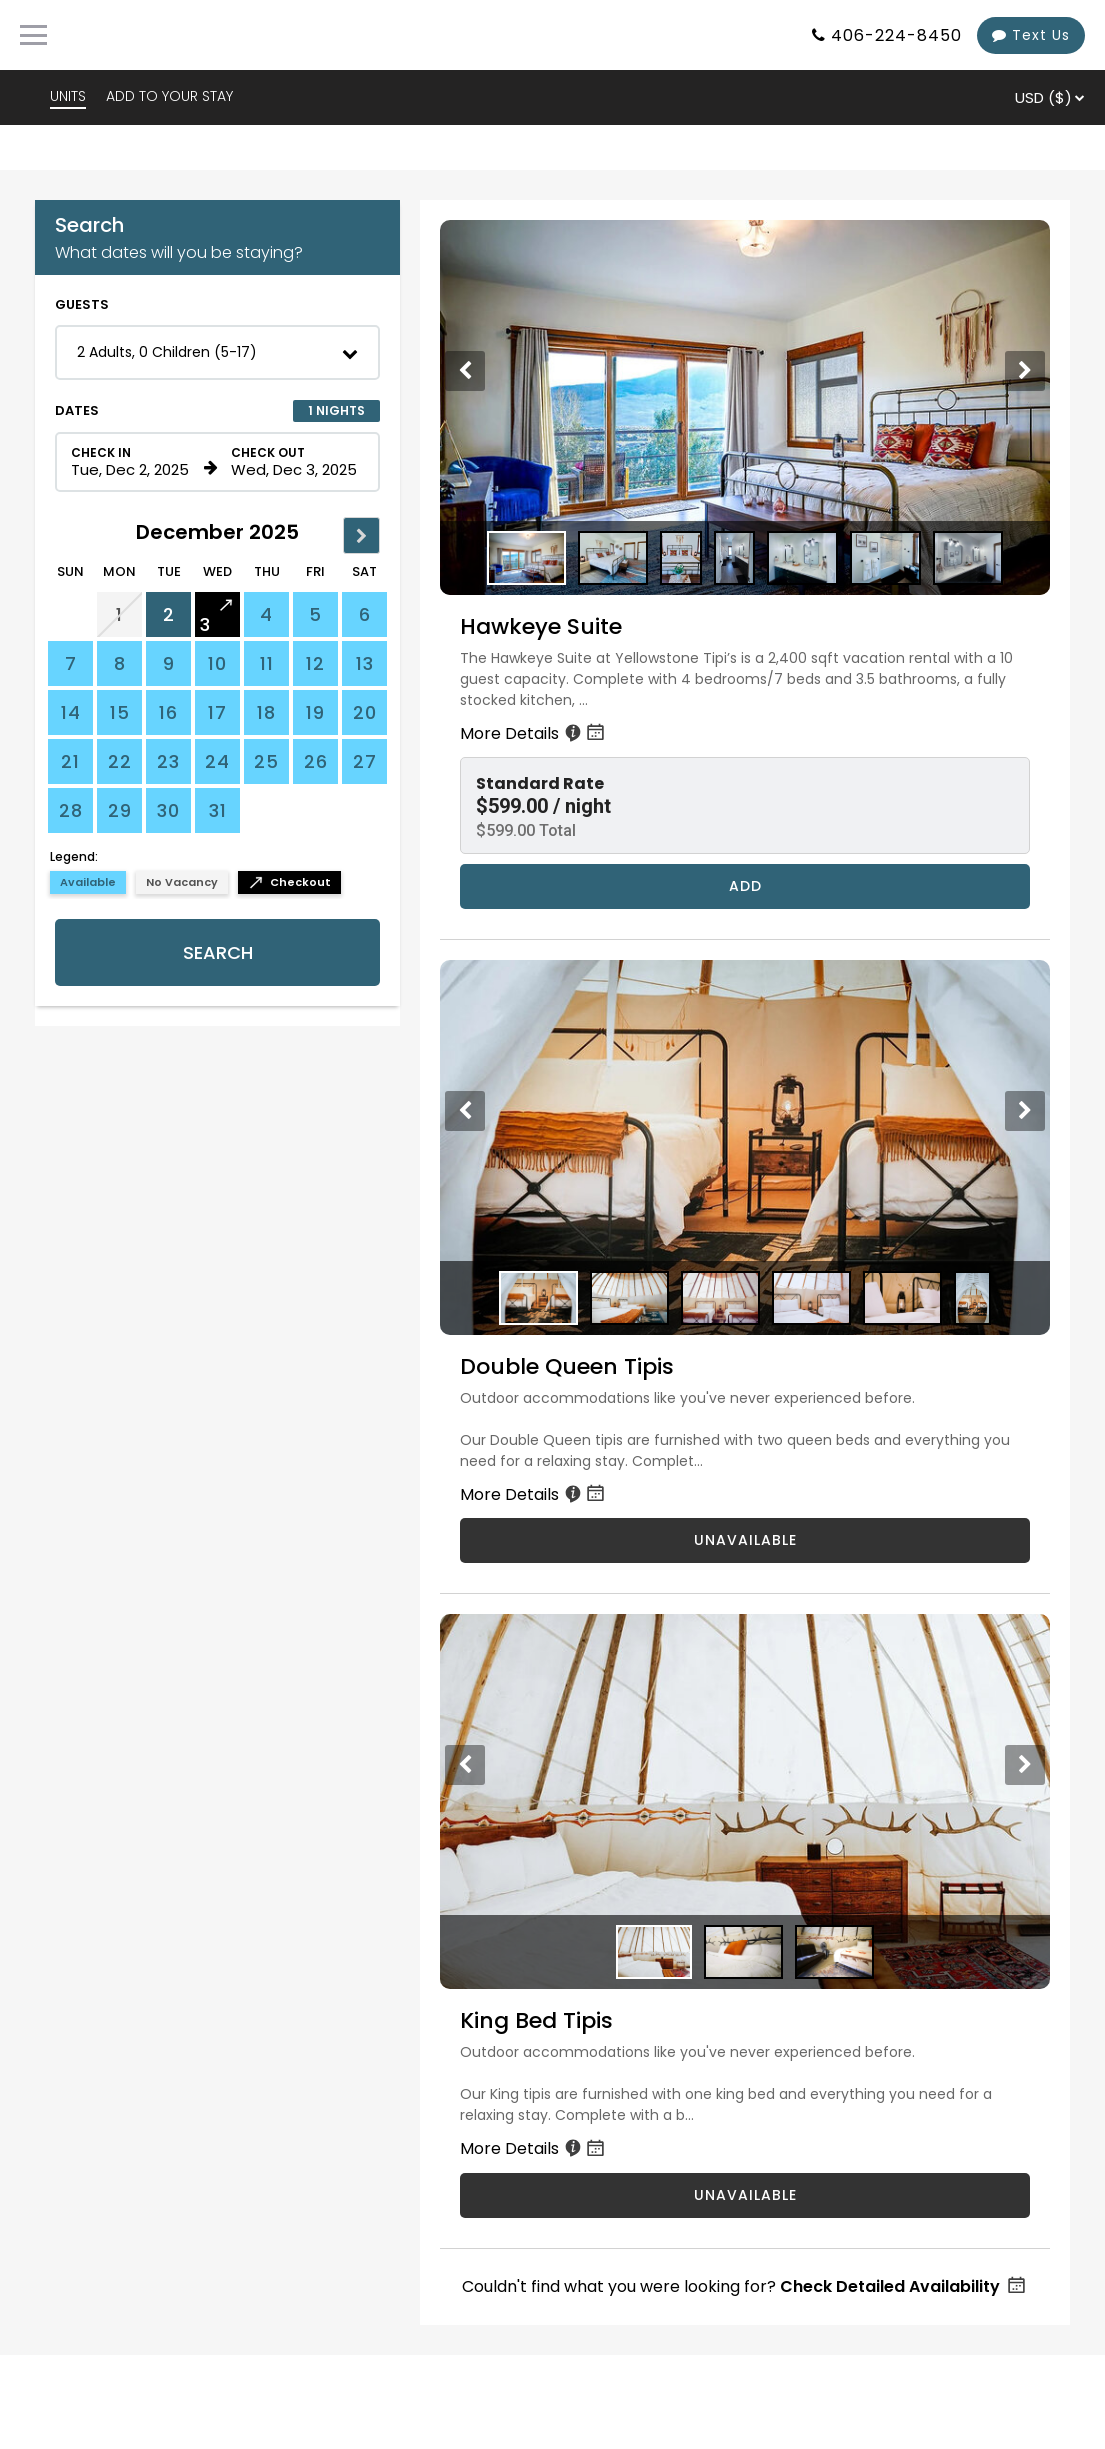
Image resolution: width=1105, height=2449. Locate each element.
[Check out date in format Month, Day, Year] (294, 462)
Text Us (1031, 35)
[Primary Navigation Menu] (33, 35)
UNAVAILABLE (745, 1540)
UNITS (68, 96)
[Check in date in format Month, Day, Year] (134, 462)
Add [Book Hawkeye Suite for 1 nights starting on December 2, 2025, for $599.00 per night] (745, 886)
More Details (534, 733)
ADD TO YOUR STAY (169, 96)
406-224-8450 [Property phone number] (896, 35)
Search (218, 952)
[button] (217, 352)
